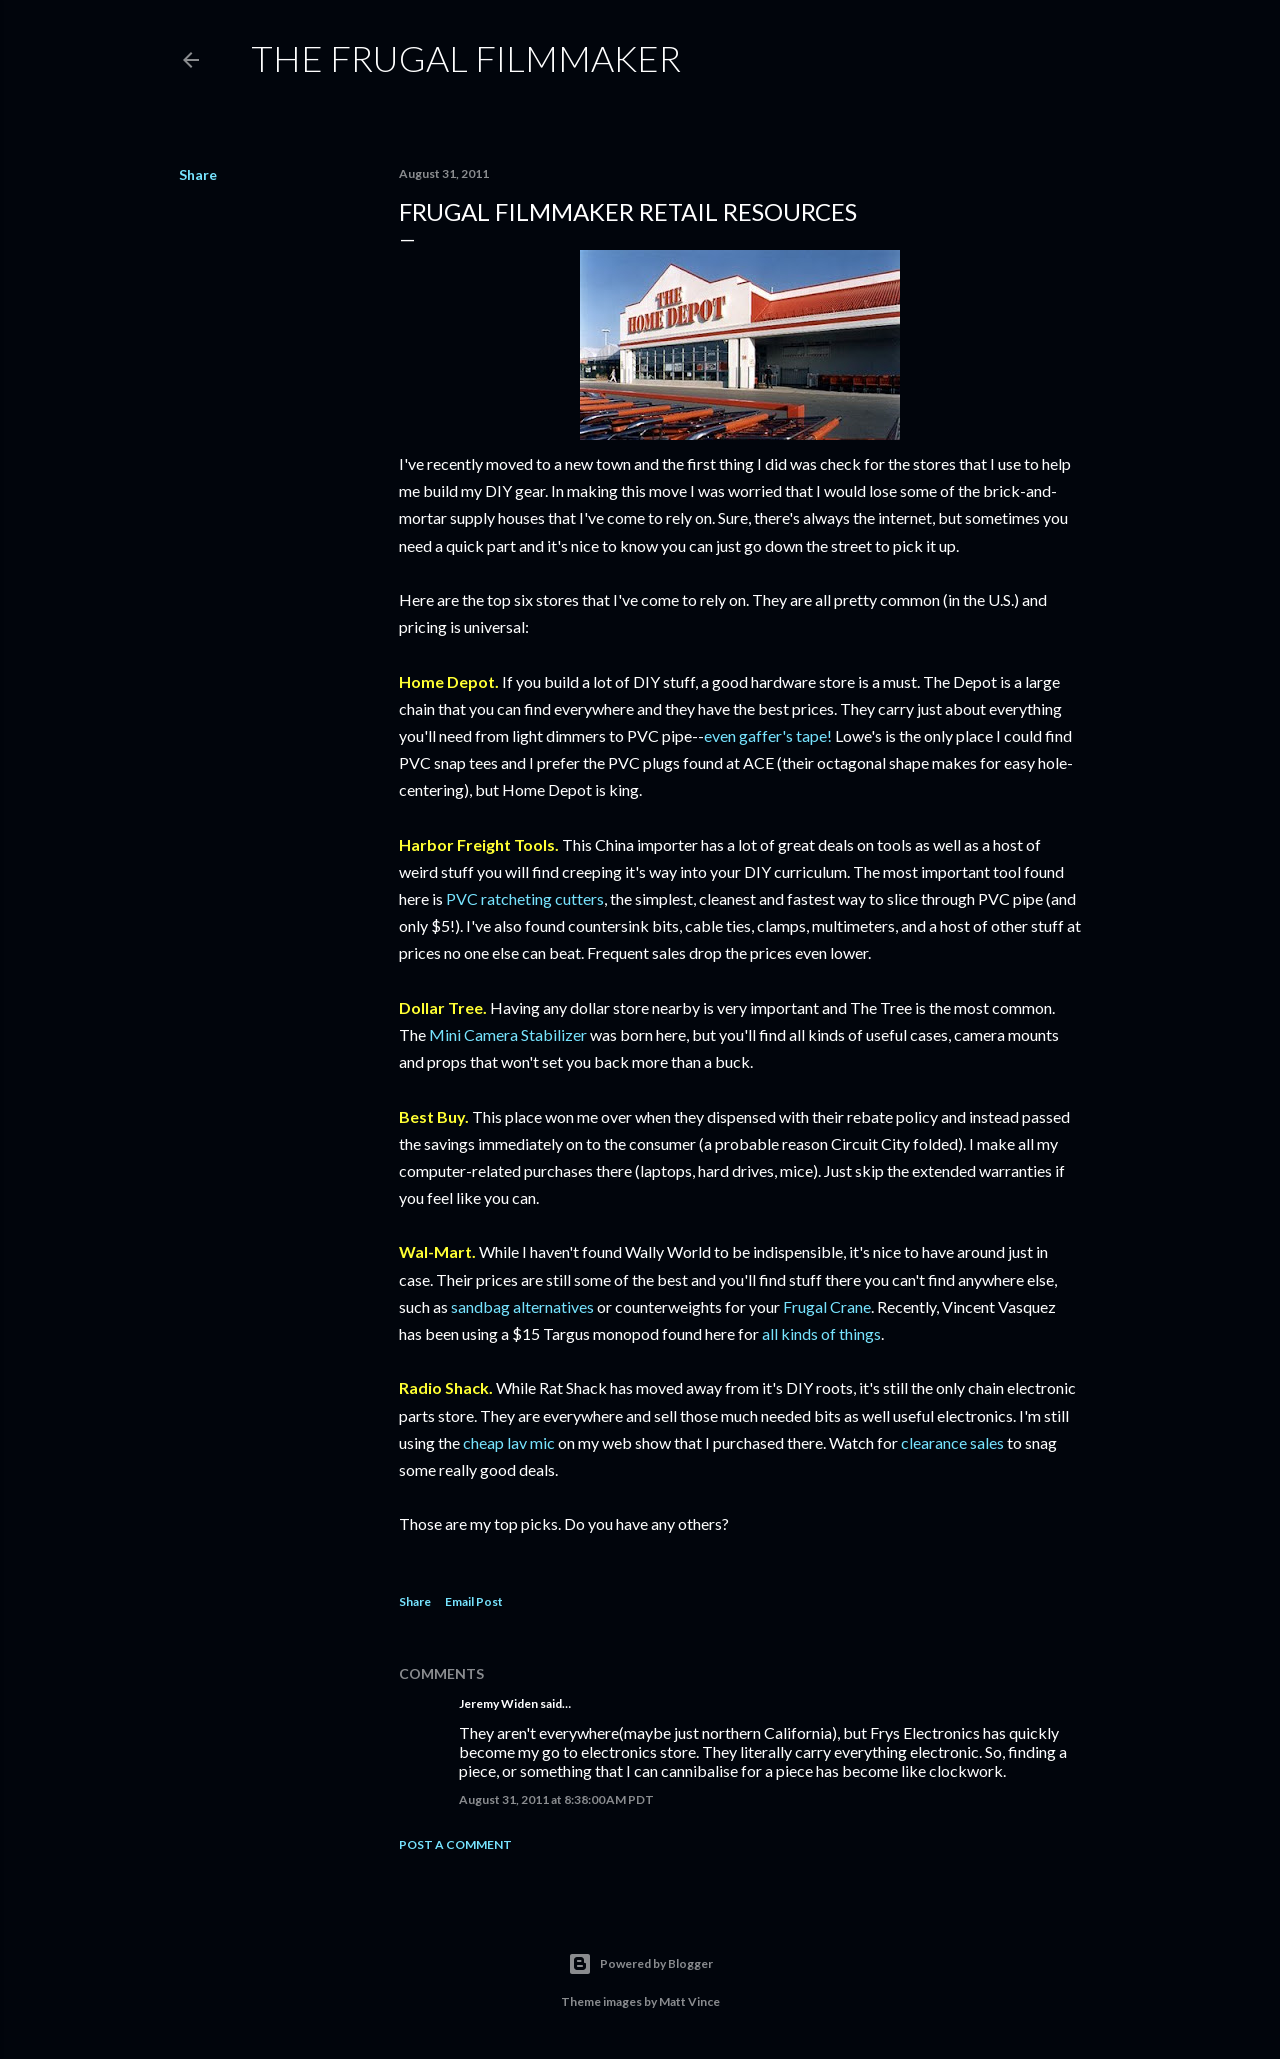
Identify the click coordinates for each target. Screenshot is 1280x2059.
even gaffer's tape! (768, 735)
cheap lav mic (509, 1442)
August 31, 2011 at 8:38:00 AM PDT (556, 1799)
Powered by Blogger (640, 1964)
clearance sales (952, 1442)
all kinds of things (821, 1333)
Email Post (474, 1601)
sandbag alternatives (522, 1306)
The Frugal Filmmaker (466, 58)
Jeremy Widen (498, 1703)
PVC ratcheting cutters (525, 898)
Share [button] (198, 174)
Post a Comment (455, 1844)
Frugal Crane (827, 1306)
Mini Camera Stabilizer (508, 1034)
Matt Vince (689, 2001)
